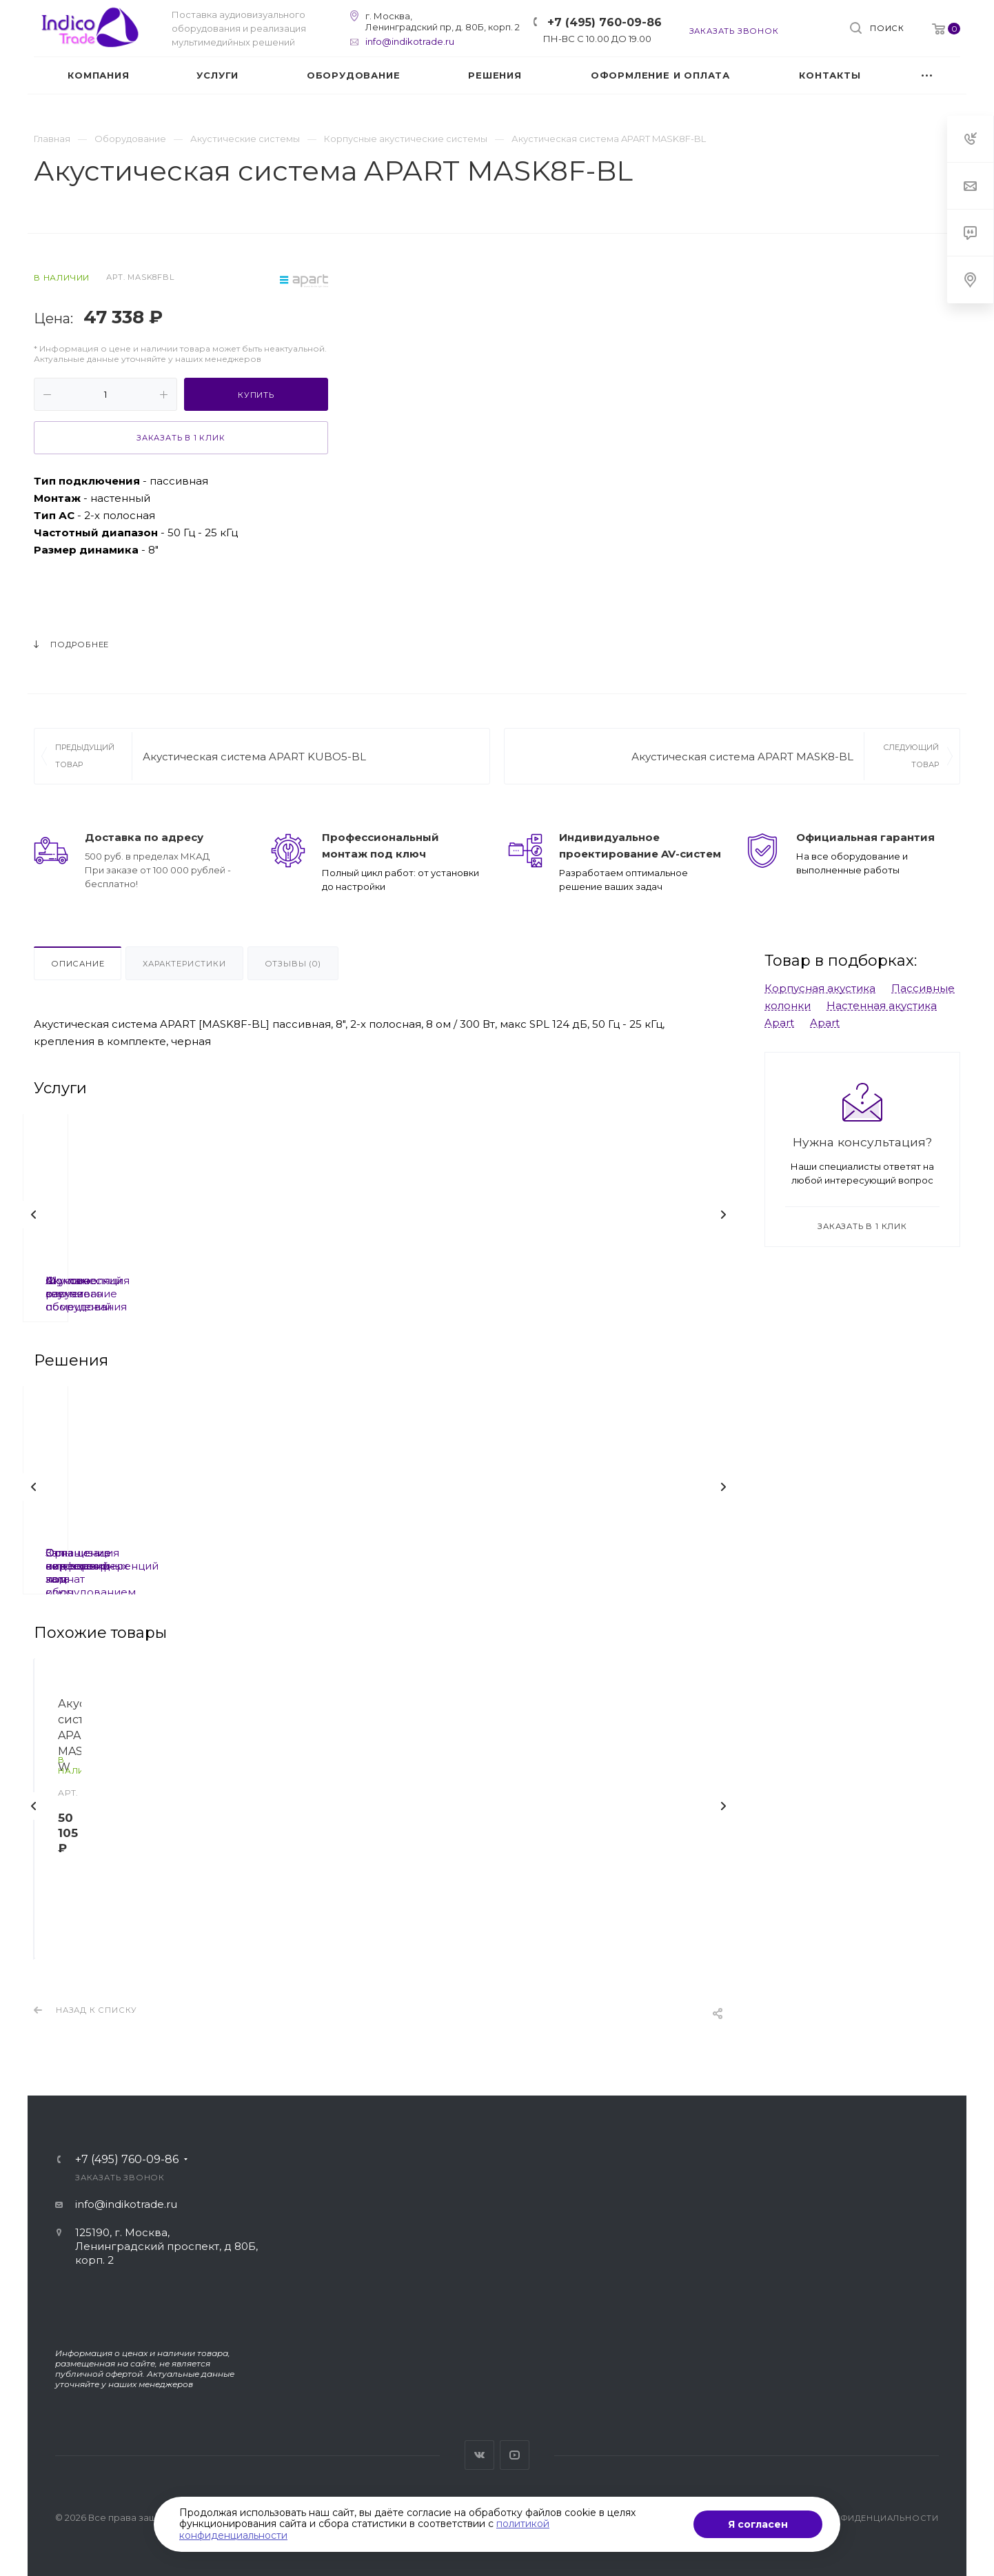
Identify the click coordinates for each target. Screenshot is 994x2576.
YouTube (514, 2455)
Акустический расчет (367, 1280)
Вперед (723, 1214)
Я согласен (758, 2524)
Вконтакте (479, 2455)
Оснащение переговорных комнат (137, 1559)
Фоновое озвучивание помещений (597, 1287)
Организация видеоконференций (596, 1559)
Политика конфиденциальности (851, 2518)
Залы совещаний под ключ (367, 1552)
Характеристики (184, 963)
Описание (77, 963)
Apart (779, 1022)
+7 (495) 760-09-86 (604, 22)
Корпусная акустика (819, 988)
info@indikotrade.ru (409, 41)
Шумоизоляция (138, 1280)
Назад (34, 1214)
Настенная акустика (881, 1005)
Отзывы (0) (293, 963)
